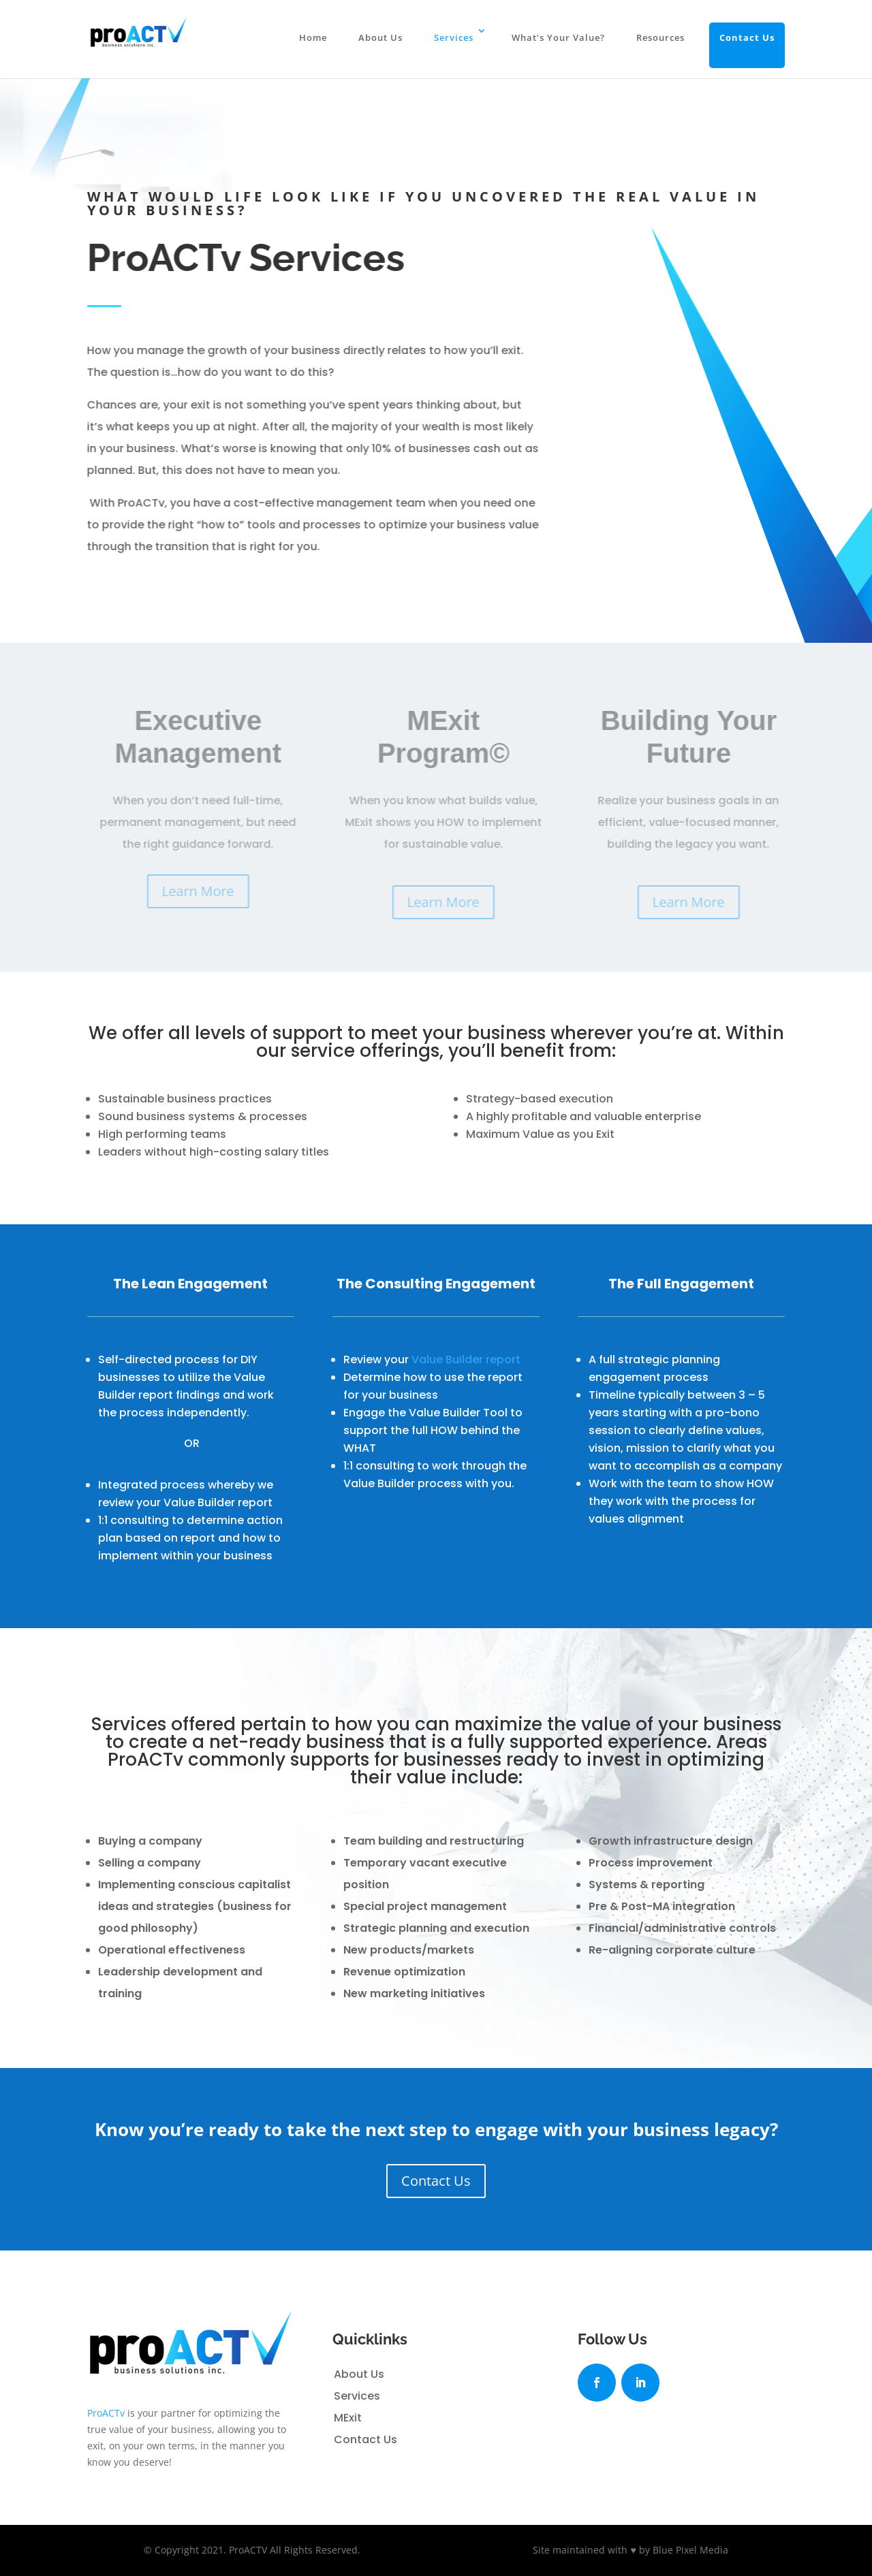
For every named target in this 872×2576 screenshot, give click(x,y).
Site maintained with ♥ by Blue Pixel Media (630, 2549)
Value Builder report (465, 1359)
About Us (380, 37)
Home (313, 37)
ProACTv (106, 2412)
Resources (660, 37)
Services (453, 37)
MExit (348, 2418)
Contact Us (747, 37)
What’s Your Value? (558, 37)
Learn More (204, 891)
